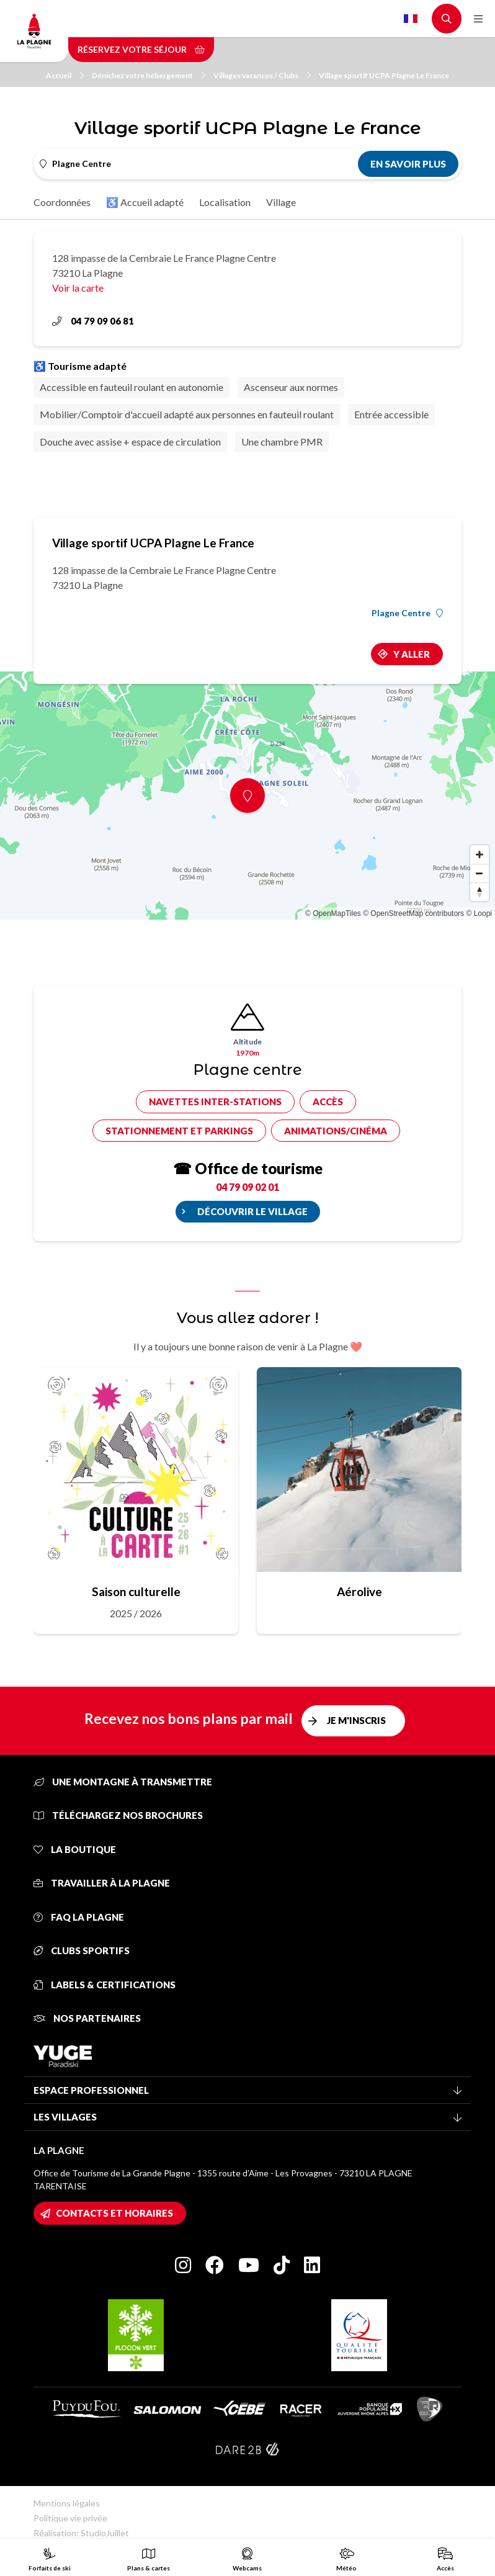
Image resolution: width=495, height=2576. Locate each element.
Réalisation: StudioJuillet (81, 2533)
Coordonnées (62, 202)
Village (281, 202)
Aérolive (359, 1591)
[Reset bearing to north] (479, 891)
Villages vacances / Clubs (262, 75)
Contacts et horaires (114, 2213)
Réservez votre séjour (141, 49)
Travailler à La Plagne (101, 1882)
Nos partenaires (87, 2018)
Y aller (411, 654)
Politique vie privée (70, 2518)
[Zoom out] (479, 873)
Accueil (65, 75)
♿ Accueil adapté (145, 202)
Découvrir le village (252, 1211)
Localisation (225, 202)
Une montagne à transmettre (122, 1781)
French (410, 18)
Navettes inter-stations (215, 1101)
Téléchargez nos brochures (118, 1815)
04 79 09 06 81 (93, 320)
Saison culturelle (136, 1591)
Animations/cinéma (335, 1130)
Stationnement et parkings (179, 1130)
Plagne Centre (407, 613)
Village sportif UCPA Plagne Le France (384, 75)
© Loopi (479, 913)
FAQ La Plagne (78, 1917)
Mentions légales (66, 2503)
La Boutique (74, 1849)
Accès (328, 1101)
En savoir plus (408, 163)
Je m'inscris (356, 1720)
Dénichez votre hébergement (148, 75)
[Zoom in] (479, 854)
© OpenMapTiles (333, 913)
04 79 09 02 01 (247, 1187)
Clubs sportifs (81, 1950)
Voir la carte (78, 288)
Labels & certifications (104, 1984)
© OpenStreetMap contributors (413, 913)
